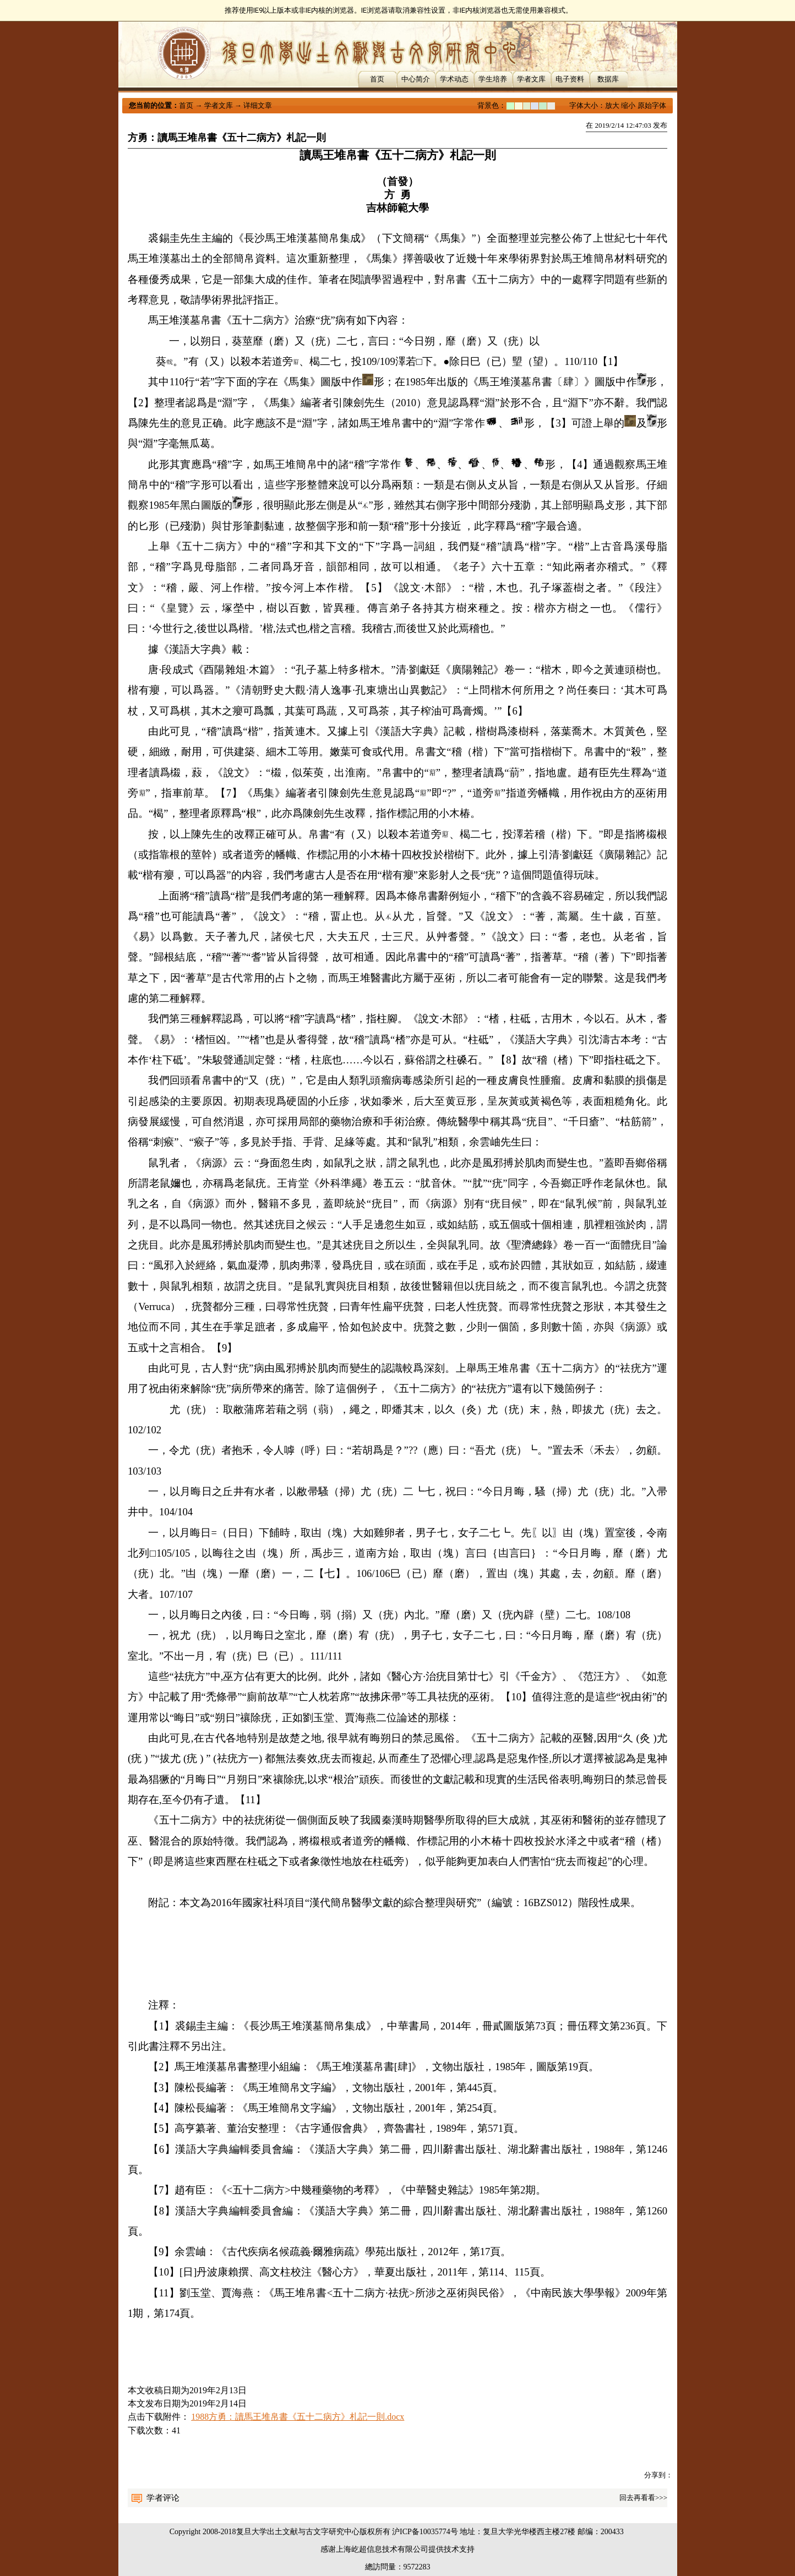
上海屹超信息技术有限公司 (382, 2549)
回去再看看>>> (643, 2497)
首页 (377, 79)
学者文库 (531, 79)
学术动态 (454, 79)
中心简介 (415, 79)
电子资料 (570, 79)
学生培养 (492, 79)
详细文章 (257, 105)
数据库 (608, 79)
